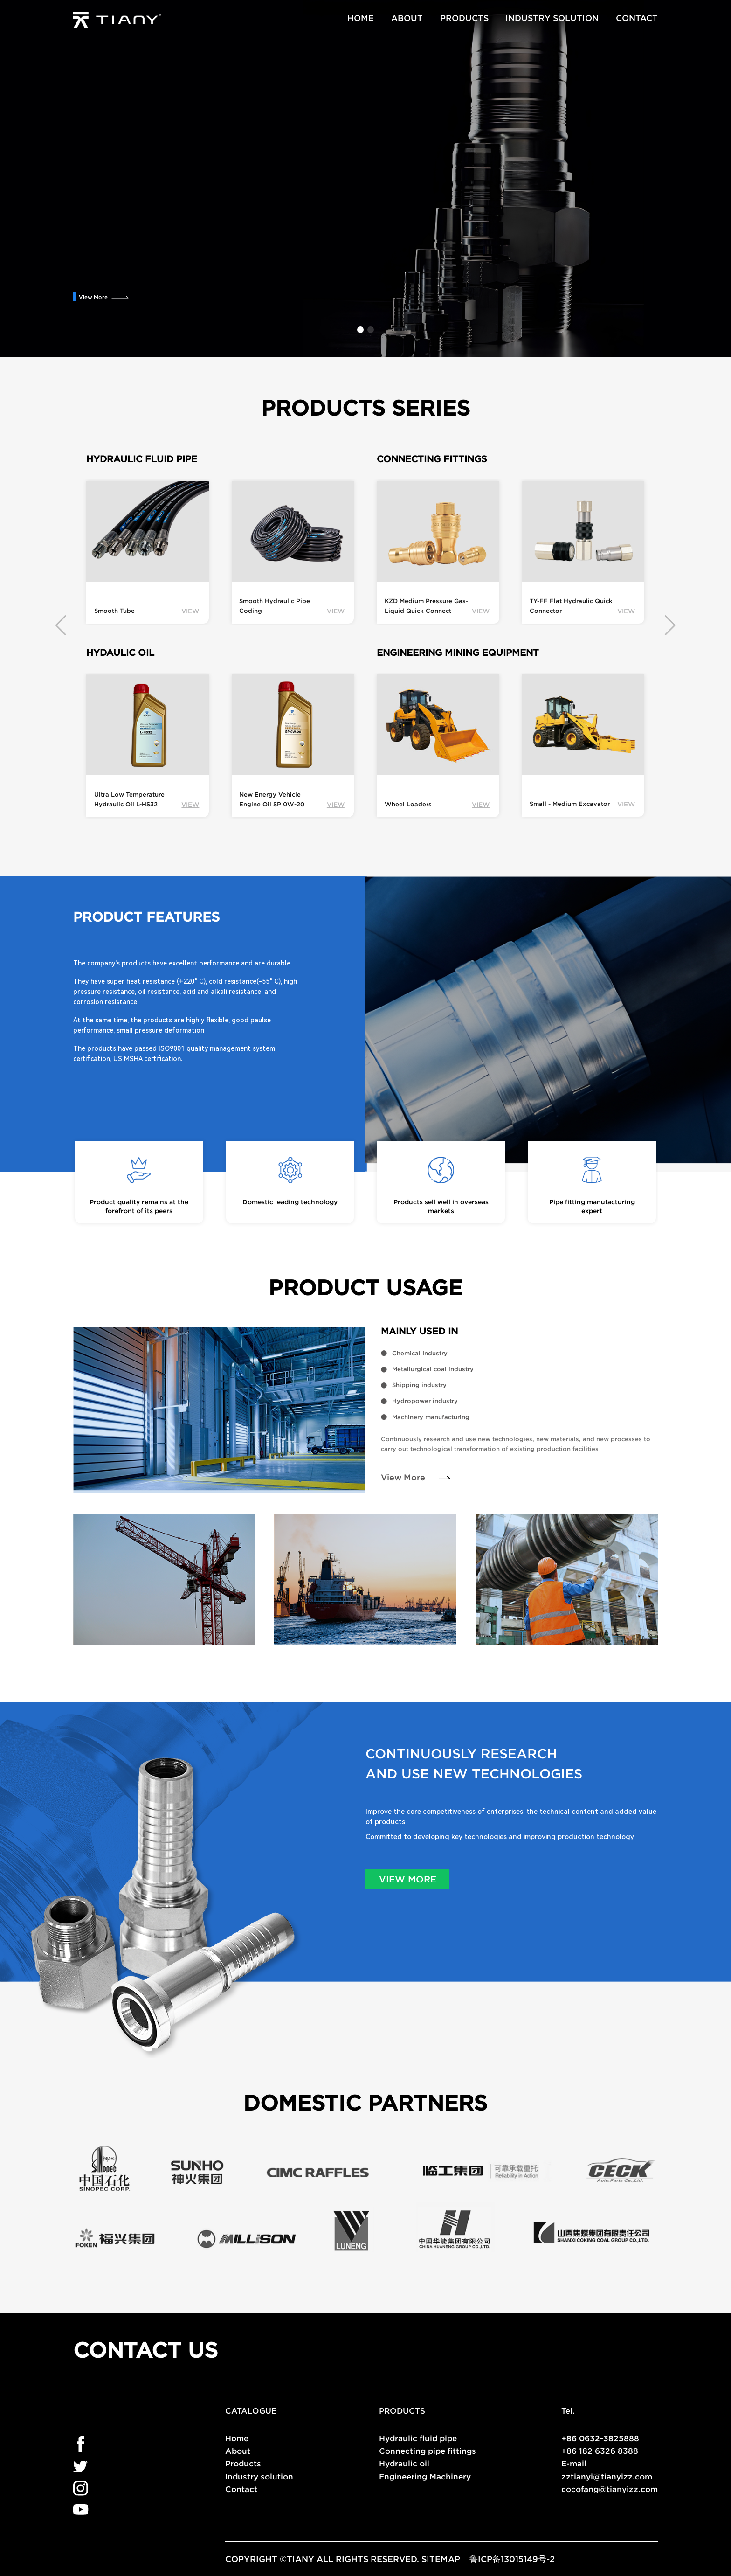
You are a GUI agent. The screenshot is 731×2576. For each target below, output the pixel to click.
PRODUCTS (464, 18)
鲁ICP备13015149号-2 (512, 2559)
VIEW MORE (407, 1879)
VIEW (190, 611)
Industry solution (259, 2476)
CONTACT (637, 18)
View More (93, 297)
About (237, 2450)
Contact (241, 2489)
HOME (360, 18)
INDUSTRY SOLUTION (552, 18)
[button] (360, 329)
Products (243, 2463)
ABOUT (407, 18)
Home (236, 2438)
